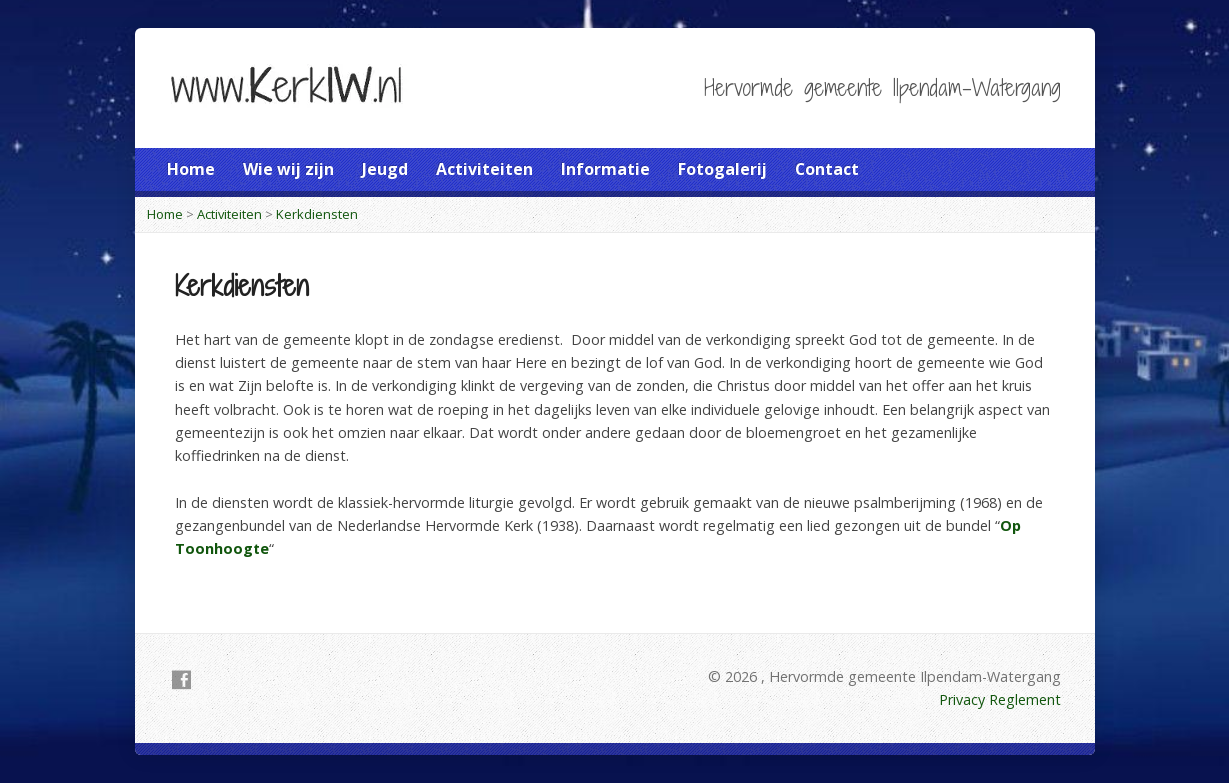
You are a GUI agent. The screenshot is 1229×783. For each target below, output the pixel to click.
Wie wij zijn (288, 169)
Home (191, 169)
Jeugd (385, 169)
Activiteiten (484, 169)
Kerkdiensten (317, 214)
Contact (827, 169)
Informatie (605, 169)
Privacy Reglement (1000, 699)
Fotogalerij (722, 169)
